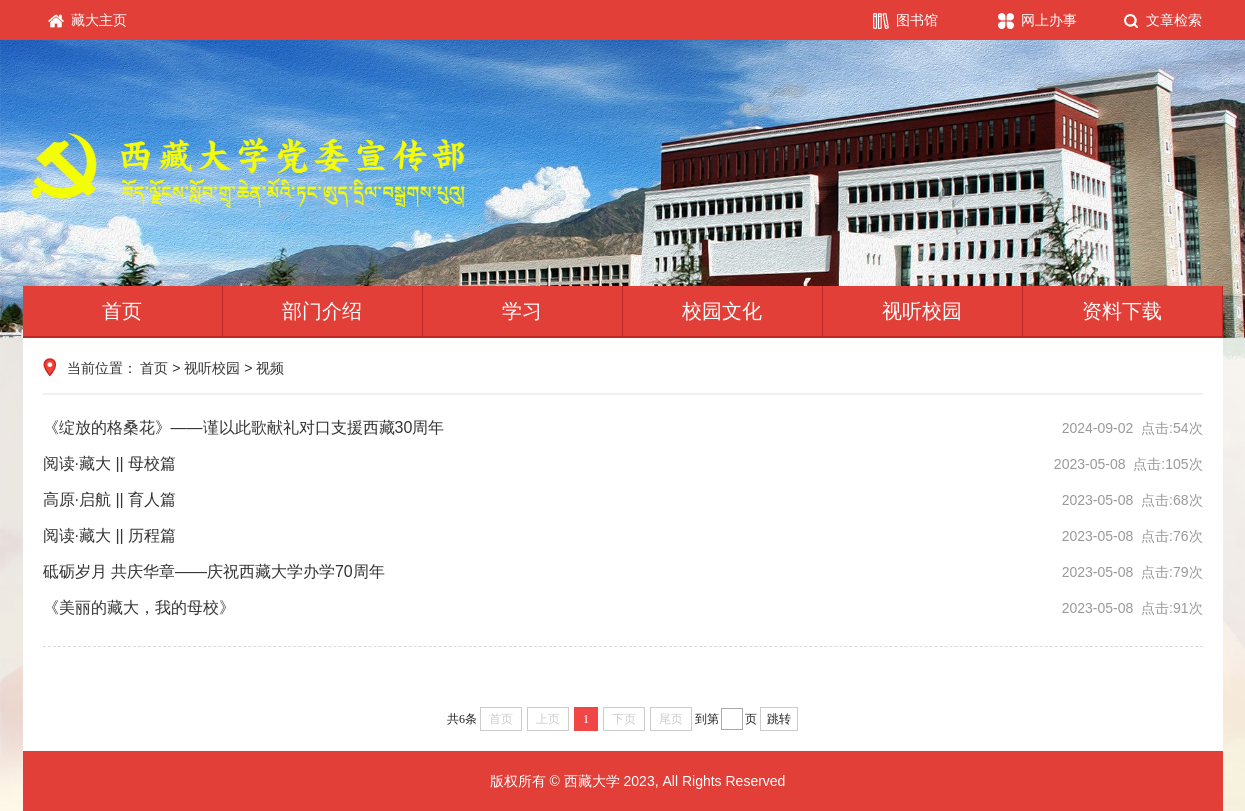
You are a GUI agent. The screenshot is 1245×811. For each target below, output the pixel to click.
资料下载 (1122, 311)
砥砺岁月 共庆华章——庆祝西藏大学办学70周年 (623, 572)
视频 (270, 368)
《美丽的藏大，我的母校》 (623, 608)
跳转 (779, 719)
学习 (522, 311)
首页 (122, 311)
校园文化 (722, 311)
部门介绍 (322, 311)
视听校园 (922, 311)
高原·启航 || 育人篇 (623, 500)
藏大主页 (88, 20)
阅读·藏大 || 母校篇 (623, 464)
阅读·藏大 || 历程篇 (623, 536)
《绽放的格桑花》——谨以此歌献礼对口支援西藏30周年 (623, 428)
